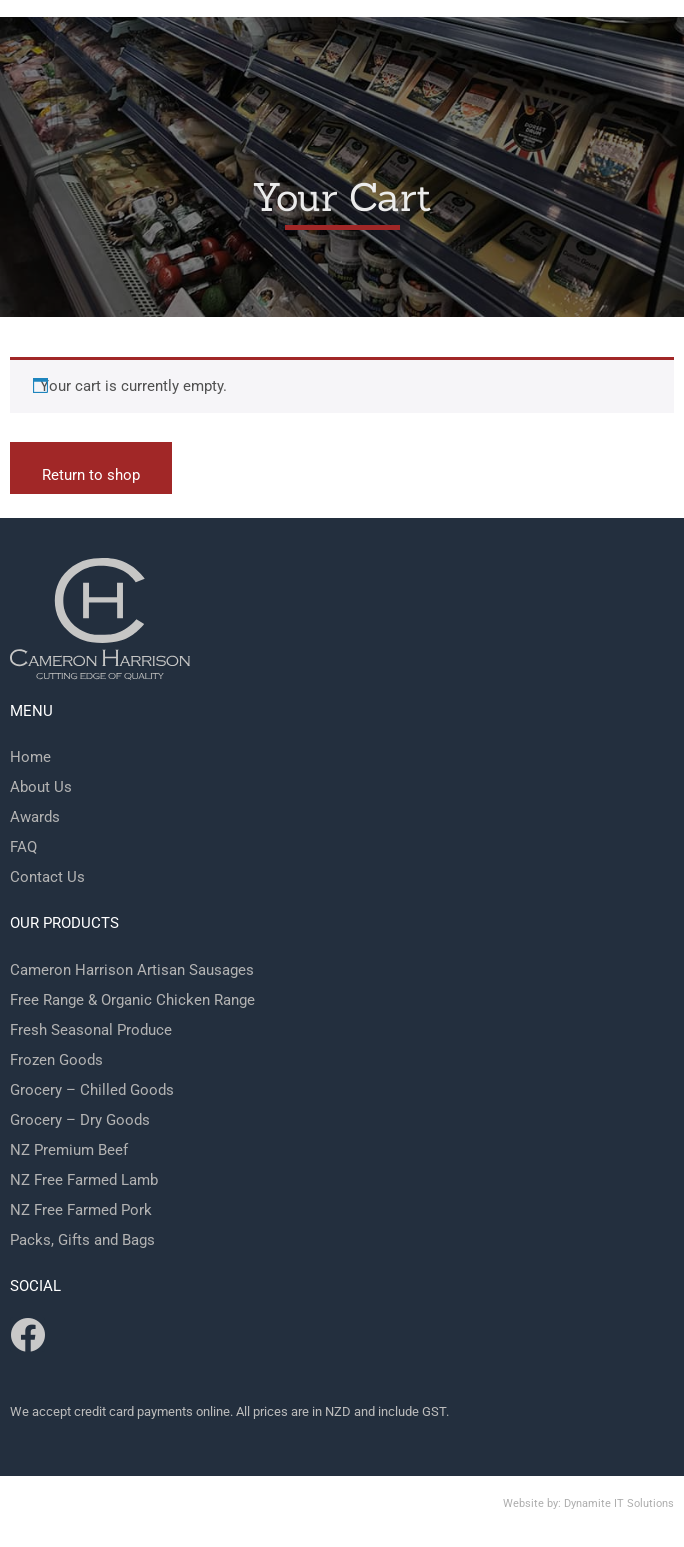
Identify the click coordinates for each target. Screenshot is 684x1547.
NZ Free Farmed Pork (81, 1210)
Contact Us (47, 877)
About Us (41, 787)
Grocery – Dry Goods (80, 1120)
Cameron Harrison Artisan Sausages (132, 970)
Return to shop (91, 475)
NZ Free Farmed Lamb (84, 1180)
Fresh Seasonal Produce (91, 1030)
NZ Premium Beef (69, 1150)
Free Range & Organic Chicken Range (132, 1000)
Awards (35, 817)
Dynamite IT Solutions (619, 1503)
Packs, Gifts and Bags (82, 1240)
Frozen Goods (56, 1060)
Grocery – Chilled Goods (92, 1090)
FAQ (23, 847)
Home (30, 757)
